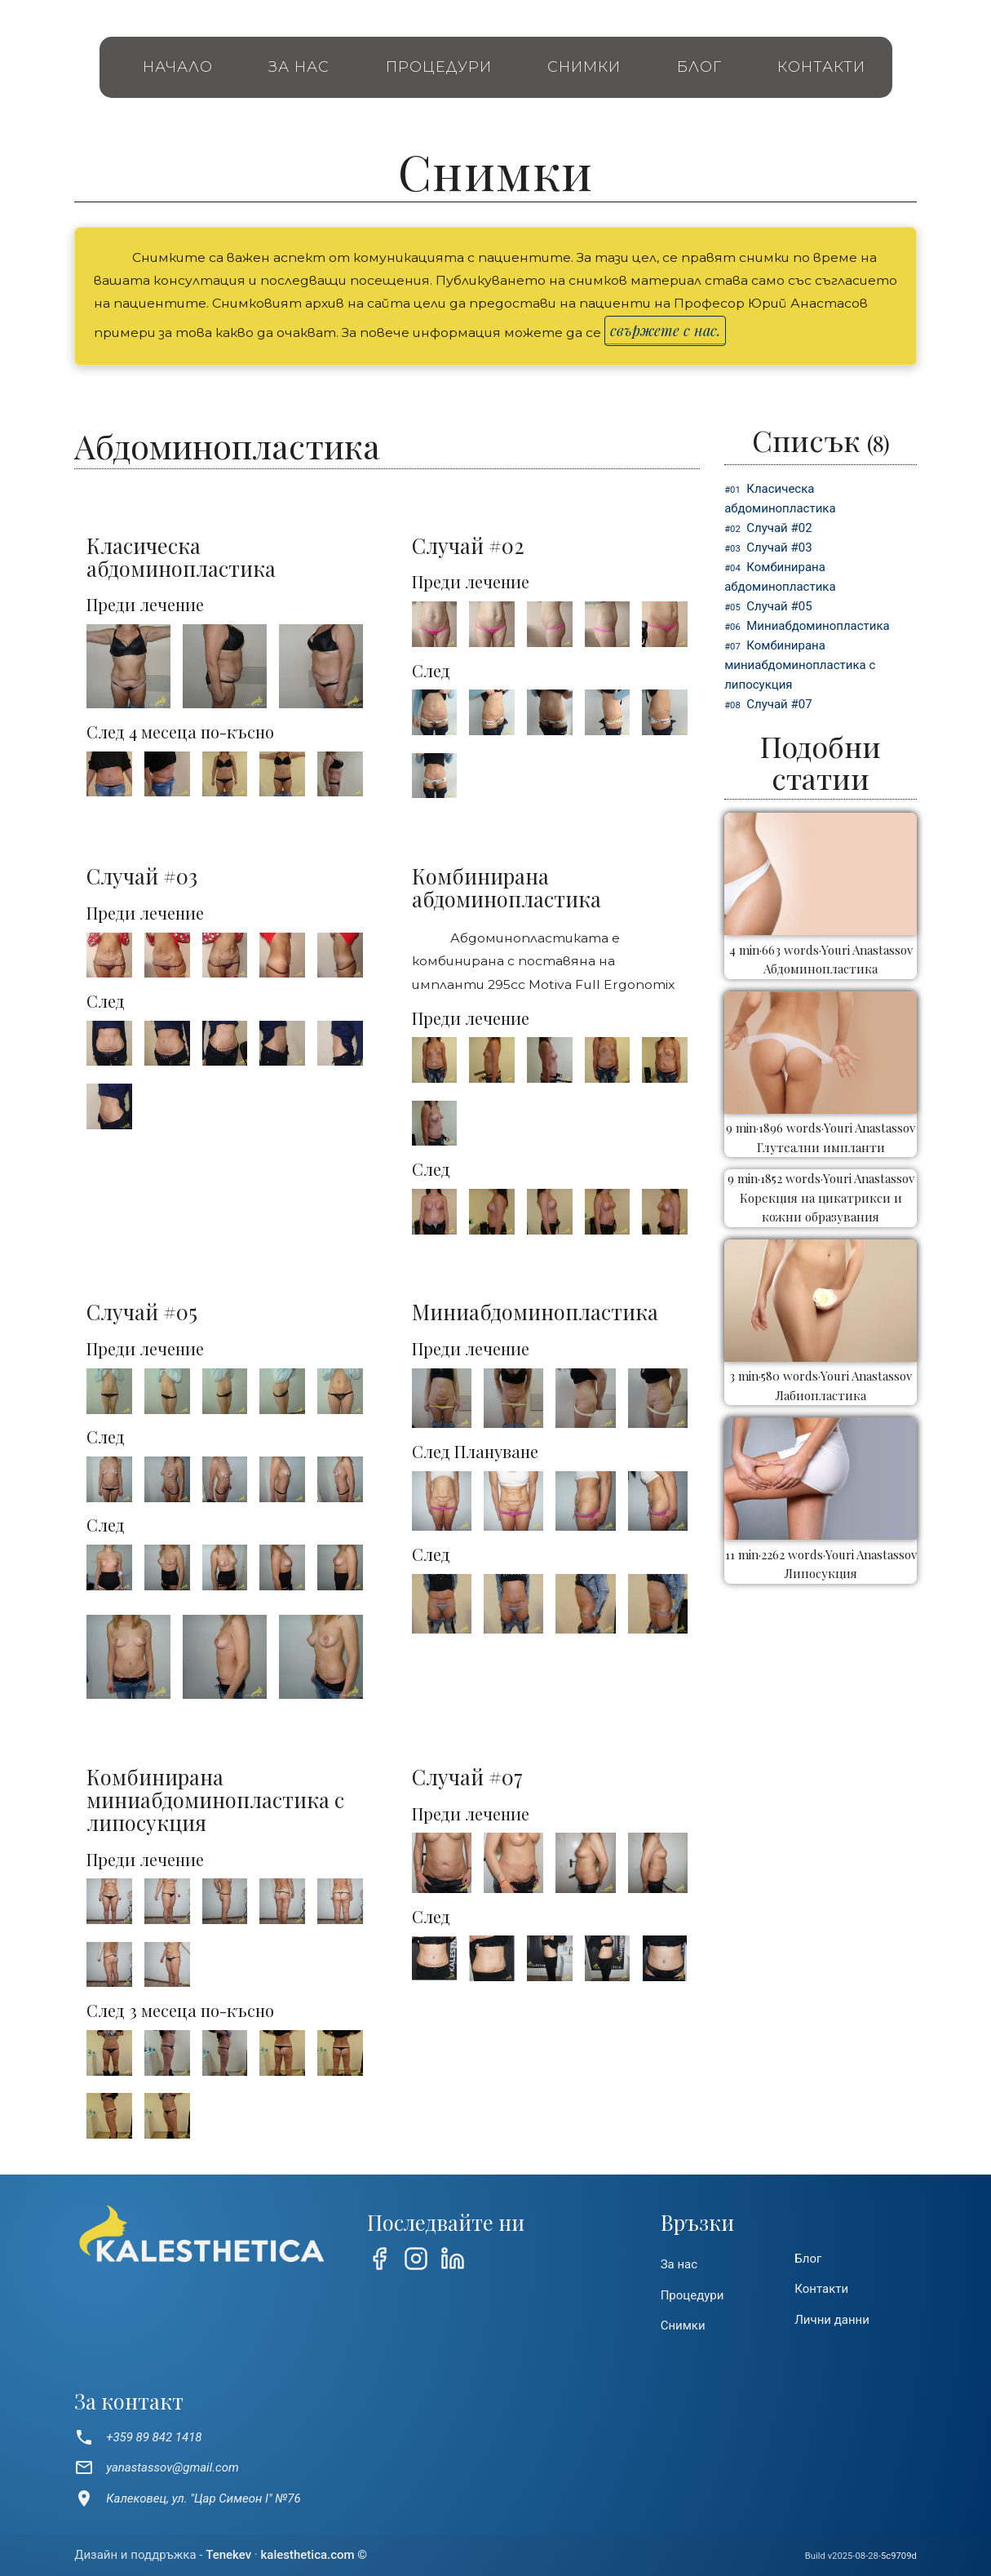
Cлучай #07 (779, 704)
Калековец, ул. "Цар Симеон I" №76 (187, 2498)
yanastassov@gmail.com (156, 2467)
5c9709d (899, 2556)
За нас (299, 67)
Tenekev (228, 2554)
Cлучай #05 (779, 606)
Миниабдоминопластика (817, 626)
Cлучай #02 (779, 528)
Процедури (439, 67)
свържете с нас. (665, 330)
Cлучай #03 (779, 547)
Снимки (584, 67)
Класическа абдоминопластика (779, 498)
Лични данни (831, 2319)
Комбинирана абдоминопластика (779, 577)
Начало (178, 67)
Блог (699, 67)
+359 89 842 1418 (137, 2437)
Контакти (821, 67)
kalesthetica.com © (313, 2554)
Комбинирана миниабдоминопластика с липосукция (799, 665)
